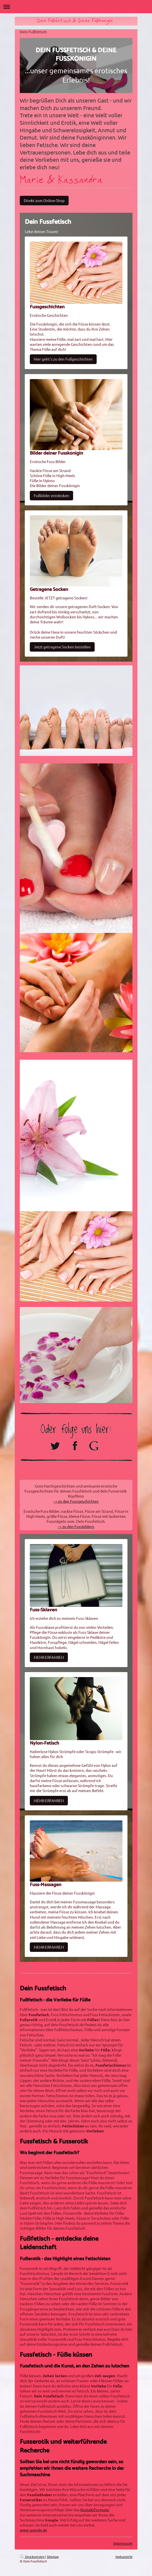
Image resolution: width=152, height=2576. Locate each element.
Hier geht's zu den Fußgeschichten (63, 359)
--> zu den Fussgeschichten (76, 1501)
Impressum (122, 2543)
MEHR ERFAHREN (49, 1657)
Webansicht (123, 2556)
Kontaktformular (94, 2509)
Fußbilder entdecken (51, 495)
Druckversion (32, 2556)
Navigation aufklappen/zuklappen (76, 6)
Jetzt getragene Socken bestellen (62, 646)
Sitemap (53, 2556)
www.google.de (33, 2529)
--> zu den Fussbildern (76, 1526)
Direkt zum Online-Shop (44, 200)
